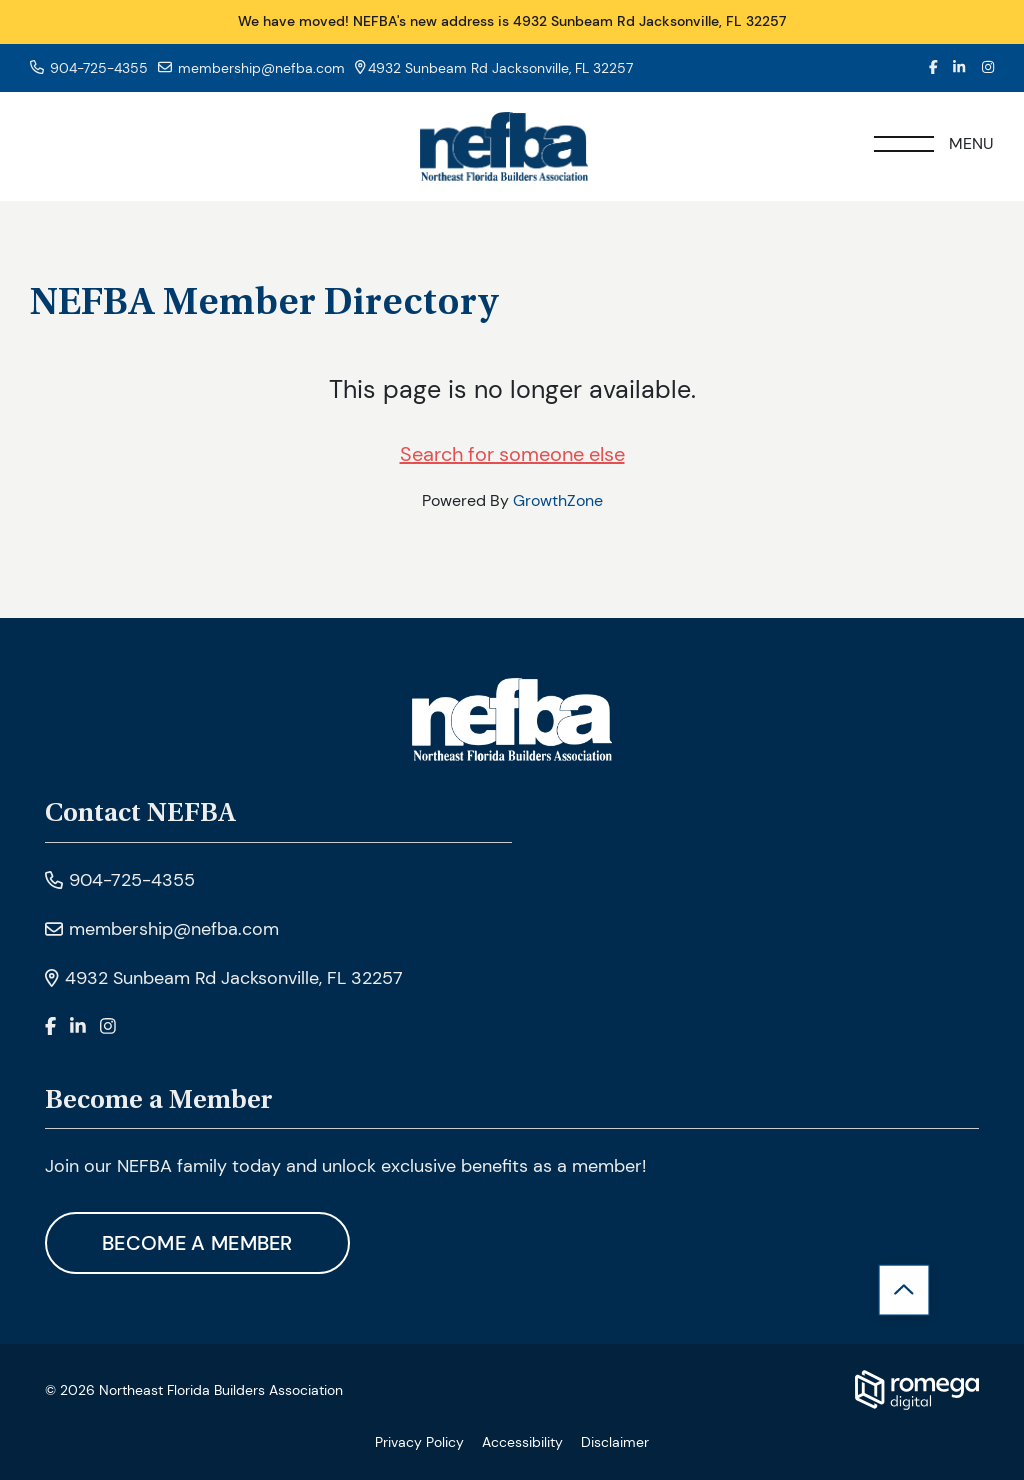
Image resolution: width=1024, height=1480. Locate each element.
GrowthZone (558, 500)
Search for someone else (512, 454)
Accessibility (522, 1442)
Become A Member (197, 1243)
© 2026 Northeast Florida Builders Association (194, 1390)
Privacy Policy (419, 1442)
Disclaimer (615, 1442)
